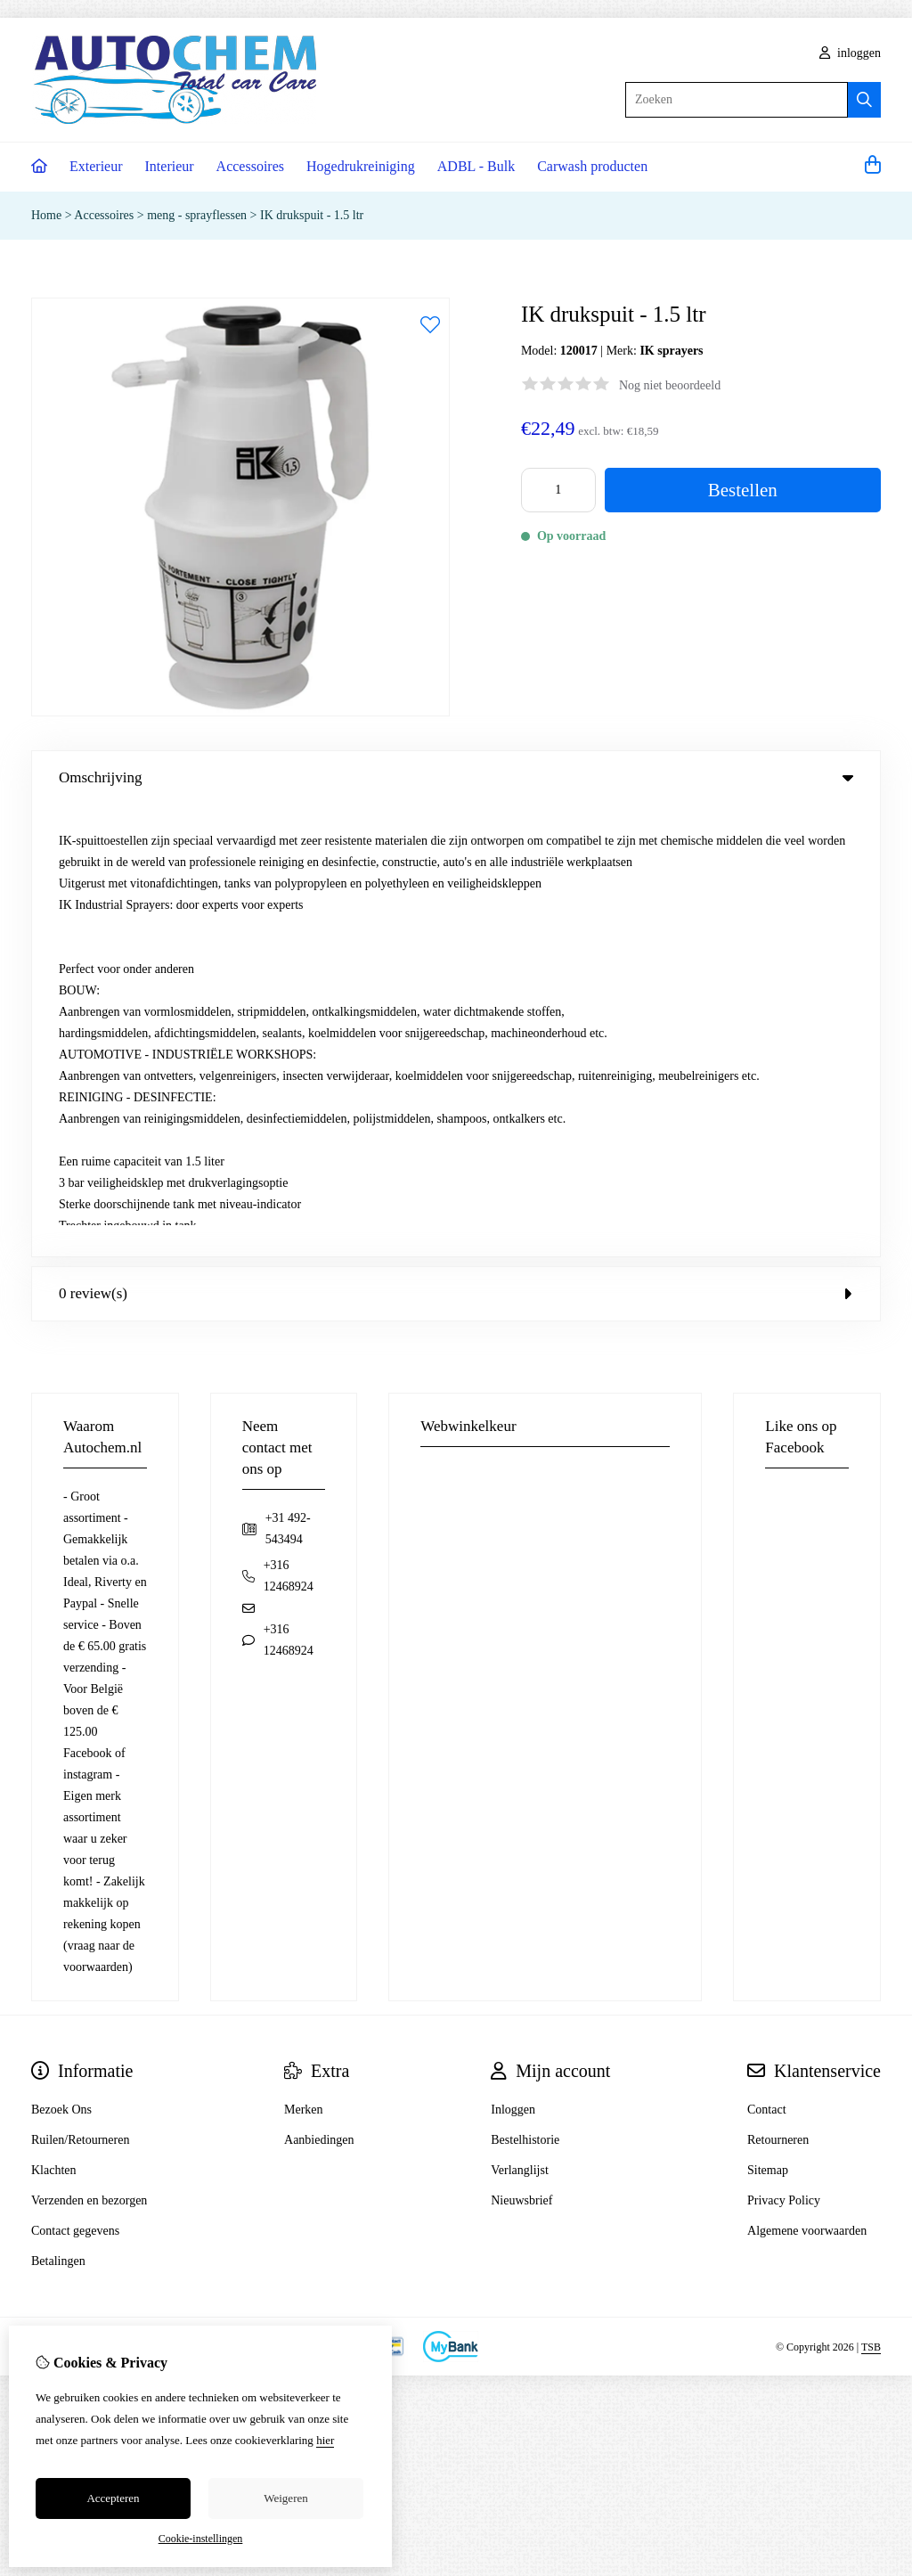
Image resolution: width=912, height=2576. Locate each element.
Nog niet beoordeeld (670, 385)
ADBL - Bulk (476, 166)
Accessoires (250, 166)
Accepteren (112, 2498)
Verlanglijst (520, 1718)
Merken (303, 1657)
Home (46, 215)
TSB (871, 1894)
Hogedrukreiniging (360, 166)
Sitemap (767, 1718)
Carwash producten (592, 166)
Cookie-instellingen (201, 2538)
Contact (766, 1657)
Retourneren (778, 1688)
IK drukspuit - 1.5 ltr (311, 215)
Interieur (169, 166)
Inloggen (513, 1657)
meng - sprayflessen (197, 215)
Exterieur (96, 166)
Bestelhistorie (525, 1688)
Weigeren (285, 2498)
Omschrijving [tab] (456, 777)
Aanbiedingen (319, 1688)
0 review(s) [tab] (456, 841)
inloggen (850, 53)
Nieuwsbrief (521, 1748)
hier (325, 2440)
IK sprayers (671, 350)
